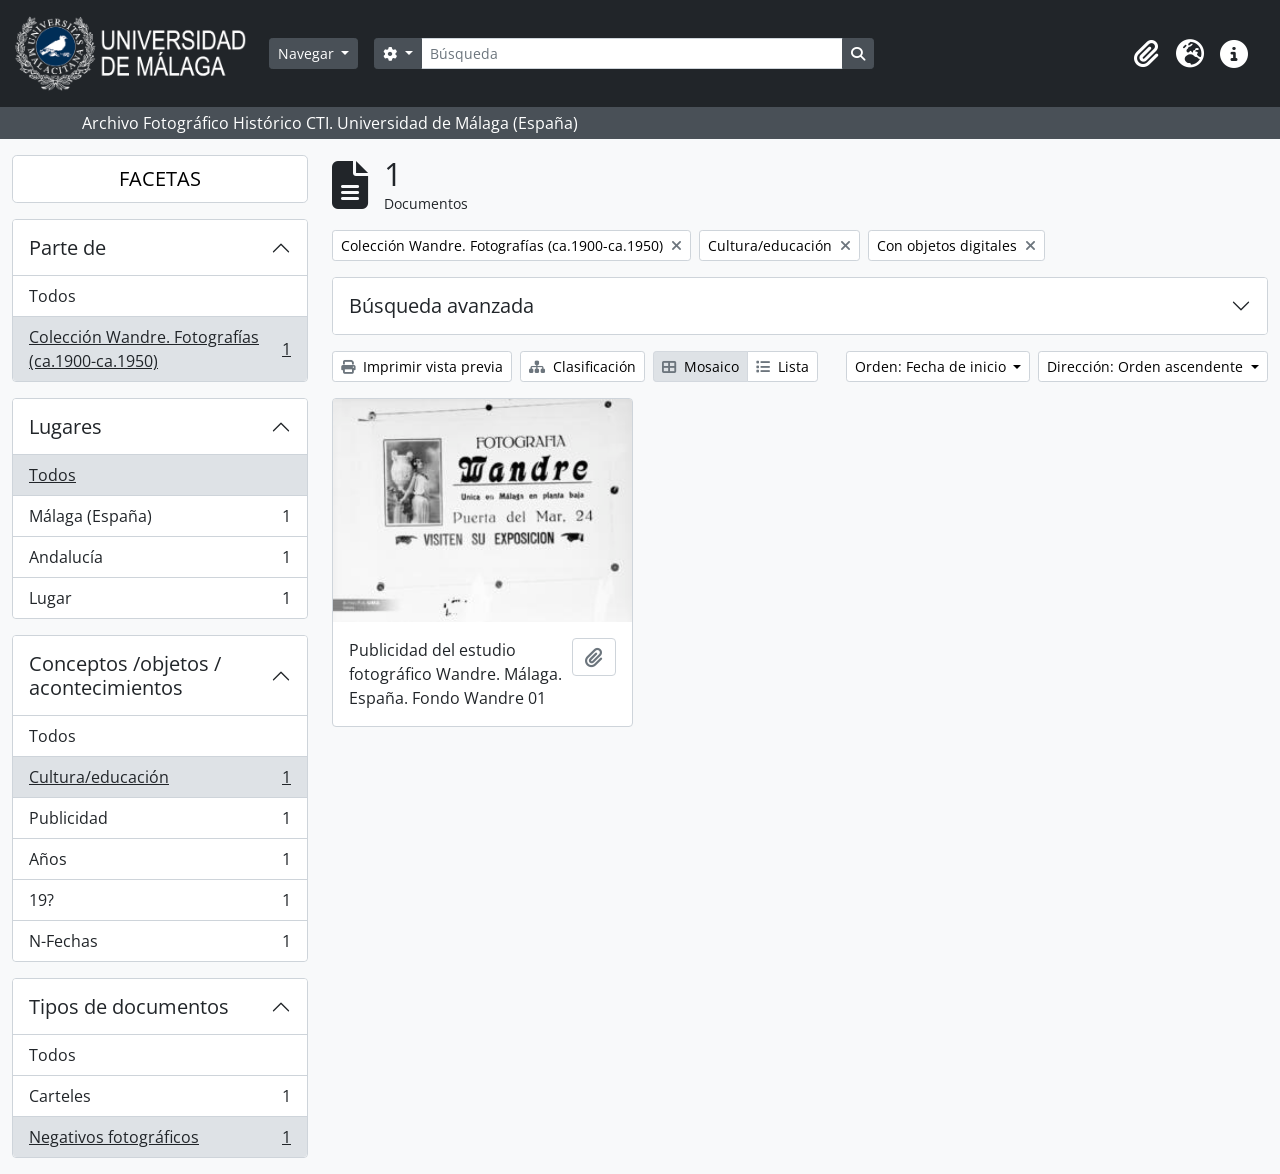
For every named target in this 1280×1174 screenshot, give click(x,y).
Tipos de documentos (129, 1006)
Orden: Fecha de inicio (932, 366)
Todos (52, 296)
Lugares (65, 426)
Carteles (159, 1100)
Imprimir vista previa (422, 366)
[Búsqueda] (632, 53)
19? (159, 904)
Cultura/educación (159, 781)
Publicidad (159, 822)
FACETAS (160, 178)
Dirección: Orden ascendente (1147, 366)
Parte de (67, 247)
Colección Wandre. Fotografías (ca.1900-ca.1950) (159, 349)
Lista (782, 366)
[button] (1146, 54)
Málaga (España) (159, 520)
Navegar (308, 53)
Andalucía (159, 561)
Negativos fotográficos (159, 1141)
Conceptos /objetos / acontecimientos (125, 675)
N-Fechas (159, 945)
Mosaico (700, 366)
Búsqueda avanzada (441, 305)
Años (159, 863)
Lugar (159, 602)
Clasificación (582, 366)
